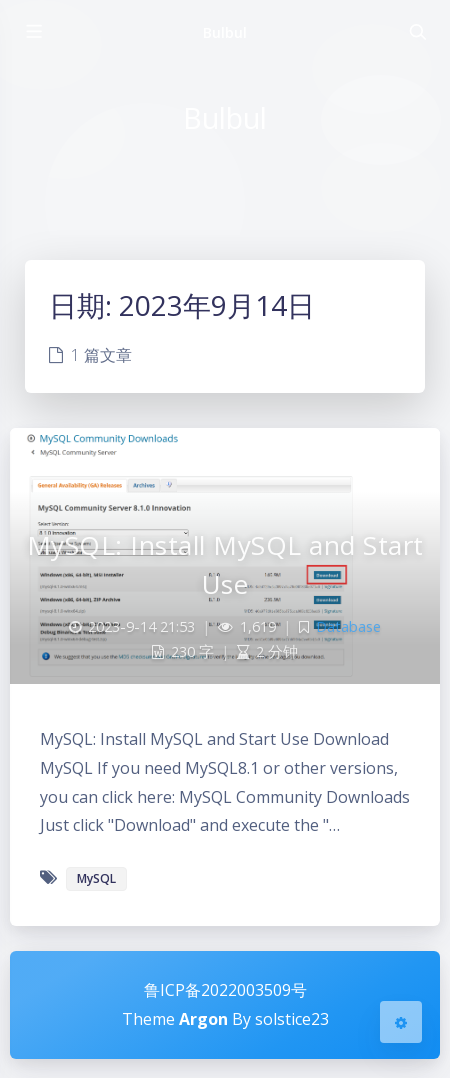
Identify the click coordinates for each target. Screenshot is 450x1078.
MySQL (96, 878)
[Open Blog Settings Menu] (401, 1022)
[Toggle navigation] (417, 32)
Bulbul (225, 32)
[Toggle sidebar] (33, 32)
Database (348, 626)
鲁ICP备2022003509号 (225, 990)
